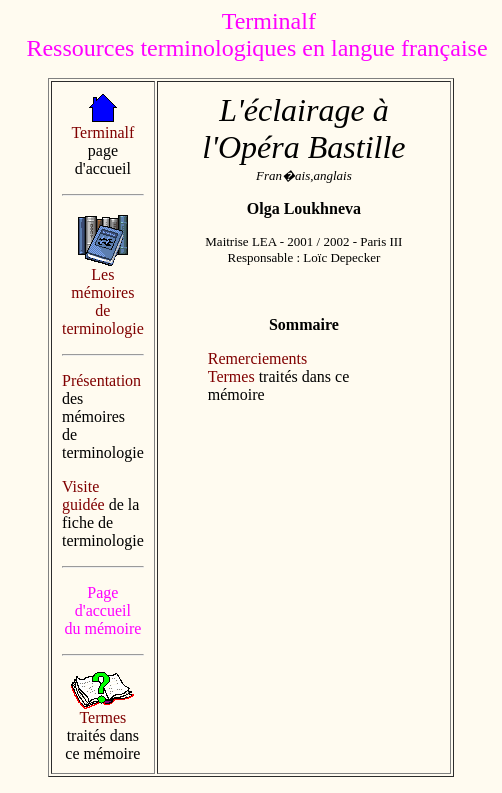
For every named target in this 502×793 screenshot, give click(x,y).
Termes (102, 717)
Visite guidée (83, 495)
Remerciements (258, 358)
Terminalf (102, 132)
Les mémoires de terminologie (103, 301)
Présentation (101, 380)
